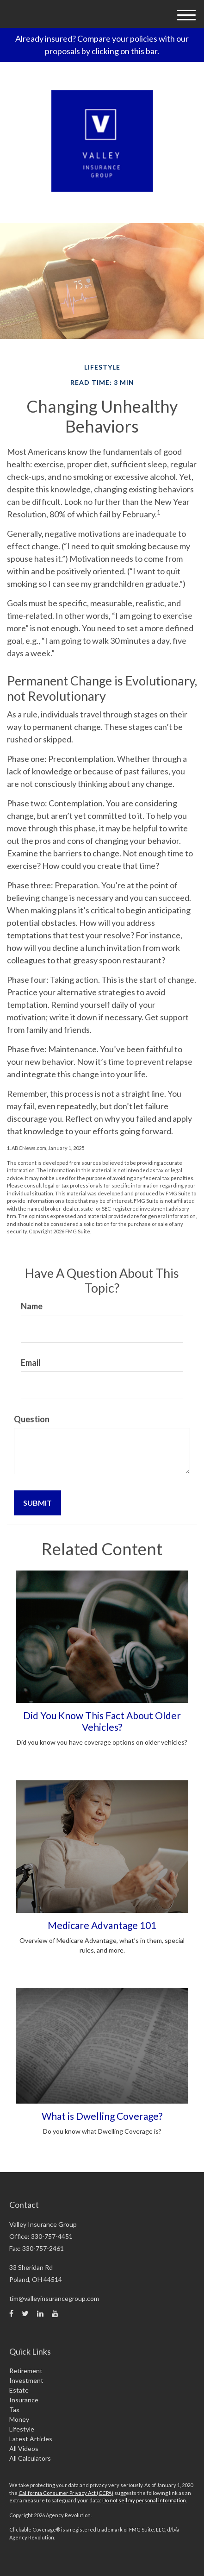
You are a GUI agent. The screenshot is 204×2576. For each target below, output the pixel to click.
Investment (26, 2380)
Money (19, 2419)
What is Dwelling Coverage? (102, 2116)
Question (31, 1419)
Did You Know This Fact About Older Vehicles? (102, 1721)
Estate (19, 2390)
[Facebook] (11, 2313)
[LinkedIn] (40, 2313)
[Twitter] (25, 2313)
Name (32, 1306)
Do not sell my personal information (144, 2500)
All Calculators (30, 2458)
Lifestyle (21, 2429)
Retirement (26, 2371)
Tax (14, 2409)
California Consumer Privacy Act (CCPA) (66, 2493)
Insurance (23, 2400)
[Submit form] (37, 1502)
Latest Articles (30, 2439)
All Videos (23, 2448)
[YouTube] (55, 2313)
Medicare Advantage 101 (102, 1925)
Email (31, 1362)
